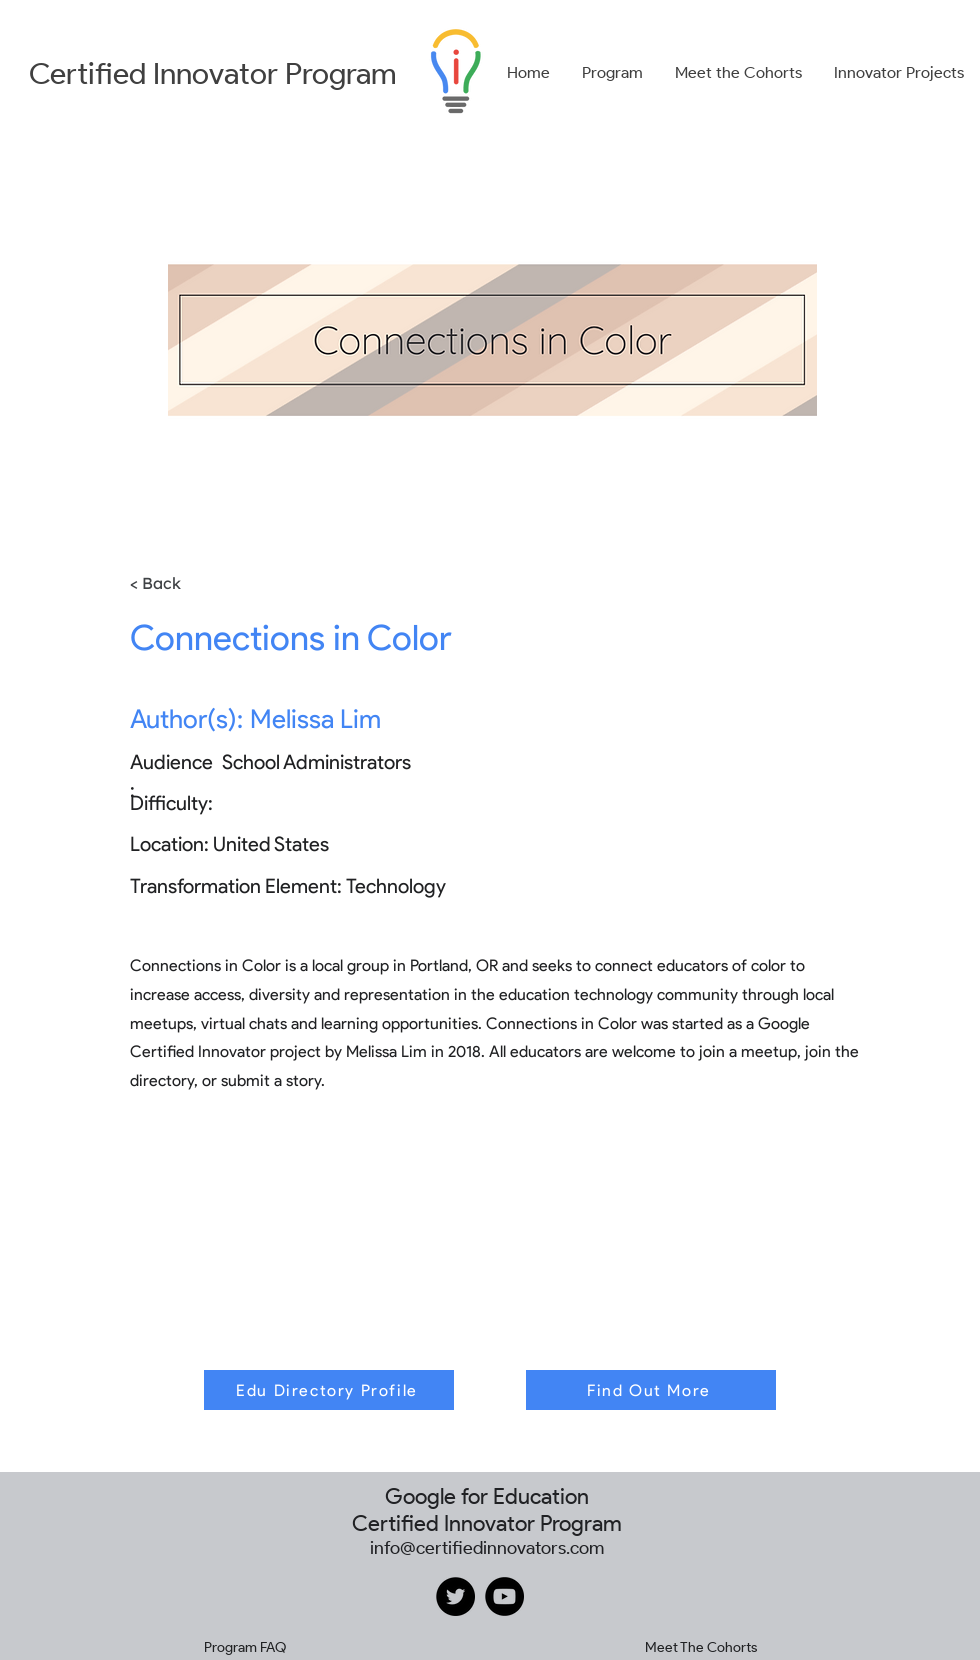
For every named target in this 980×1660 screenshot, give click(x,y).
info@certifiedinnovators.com (487, 1548)
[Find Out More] (651, 1390)
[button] (612, 73)
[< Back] (185, 583)
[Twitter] (455, 1596)
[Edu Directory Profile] (329, 1390)
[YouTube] (504, 1596)
